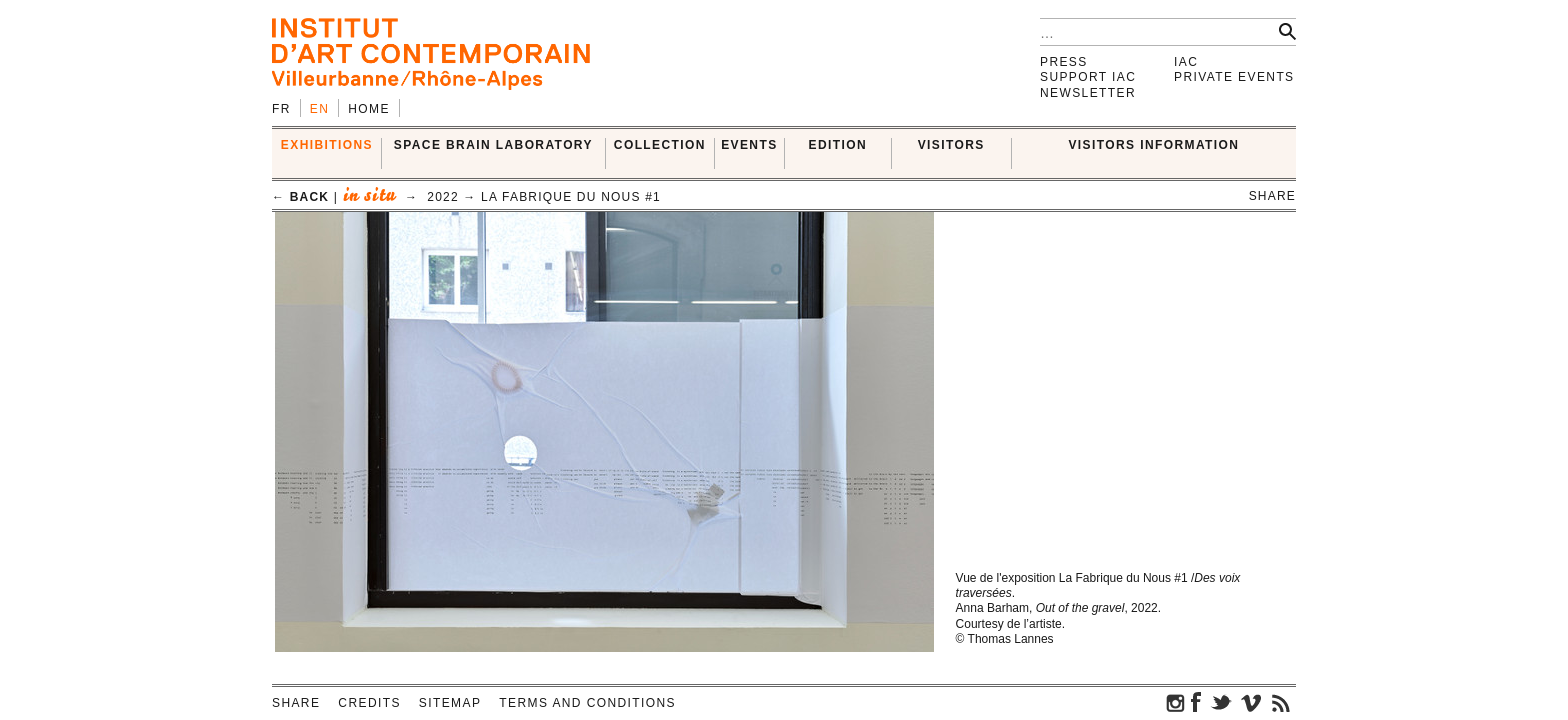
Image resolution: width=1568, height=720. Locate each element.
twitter (1221, 702)
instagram (1176, 702)
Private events (1234, 77)
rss (1281, 702)
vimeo (1251, 702)
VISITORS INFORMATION (1153, 145)
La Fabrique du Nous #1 (571, 197)
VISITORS (951, 145)
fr (281, 109)
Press (1064, 62)
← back (300, 197)
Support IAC (1088, 77)
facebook (1196, 702)
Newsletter (1088, 93)
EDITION (838, 145)
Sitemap (450, 703)
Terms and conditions (587, 703)
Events (749, 145)
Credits (369, 703)
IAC (1186, 62)
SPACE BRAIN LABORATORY (493, 145)
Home (369, 109)
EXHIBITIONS (327, 145)
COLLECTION (660, 145)
